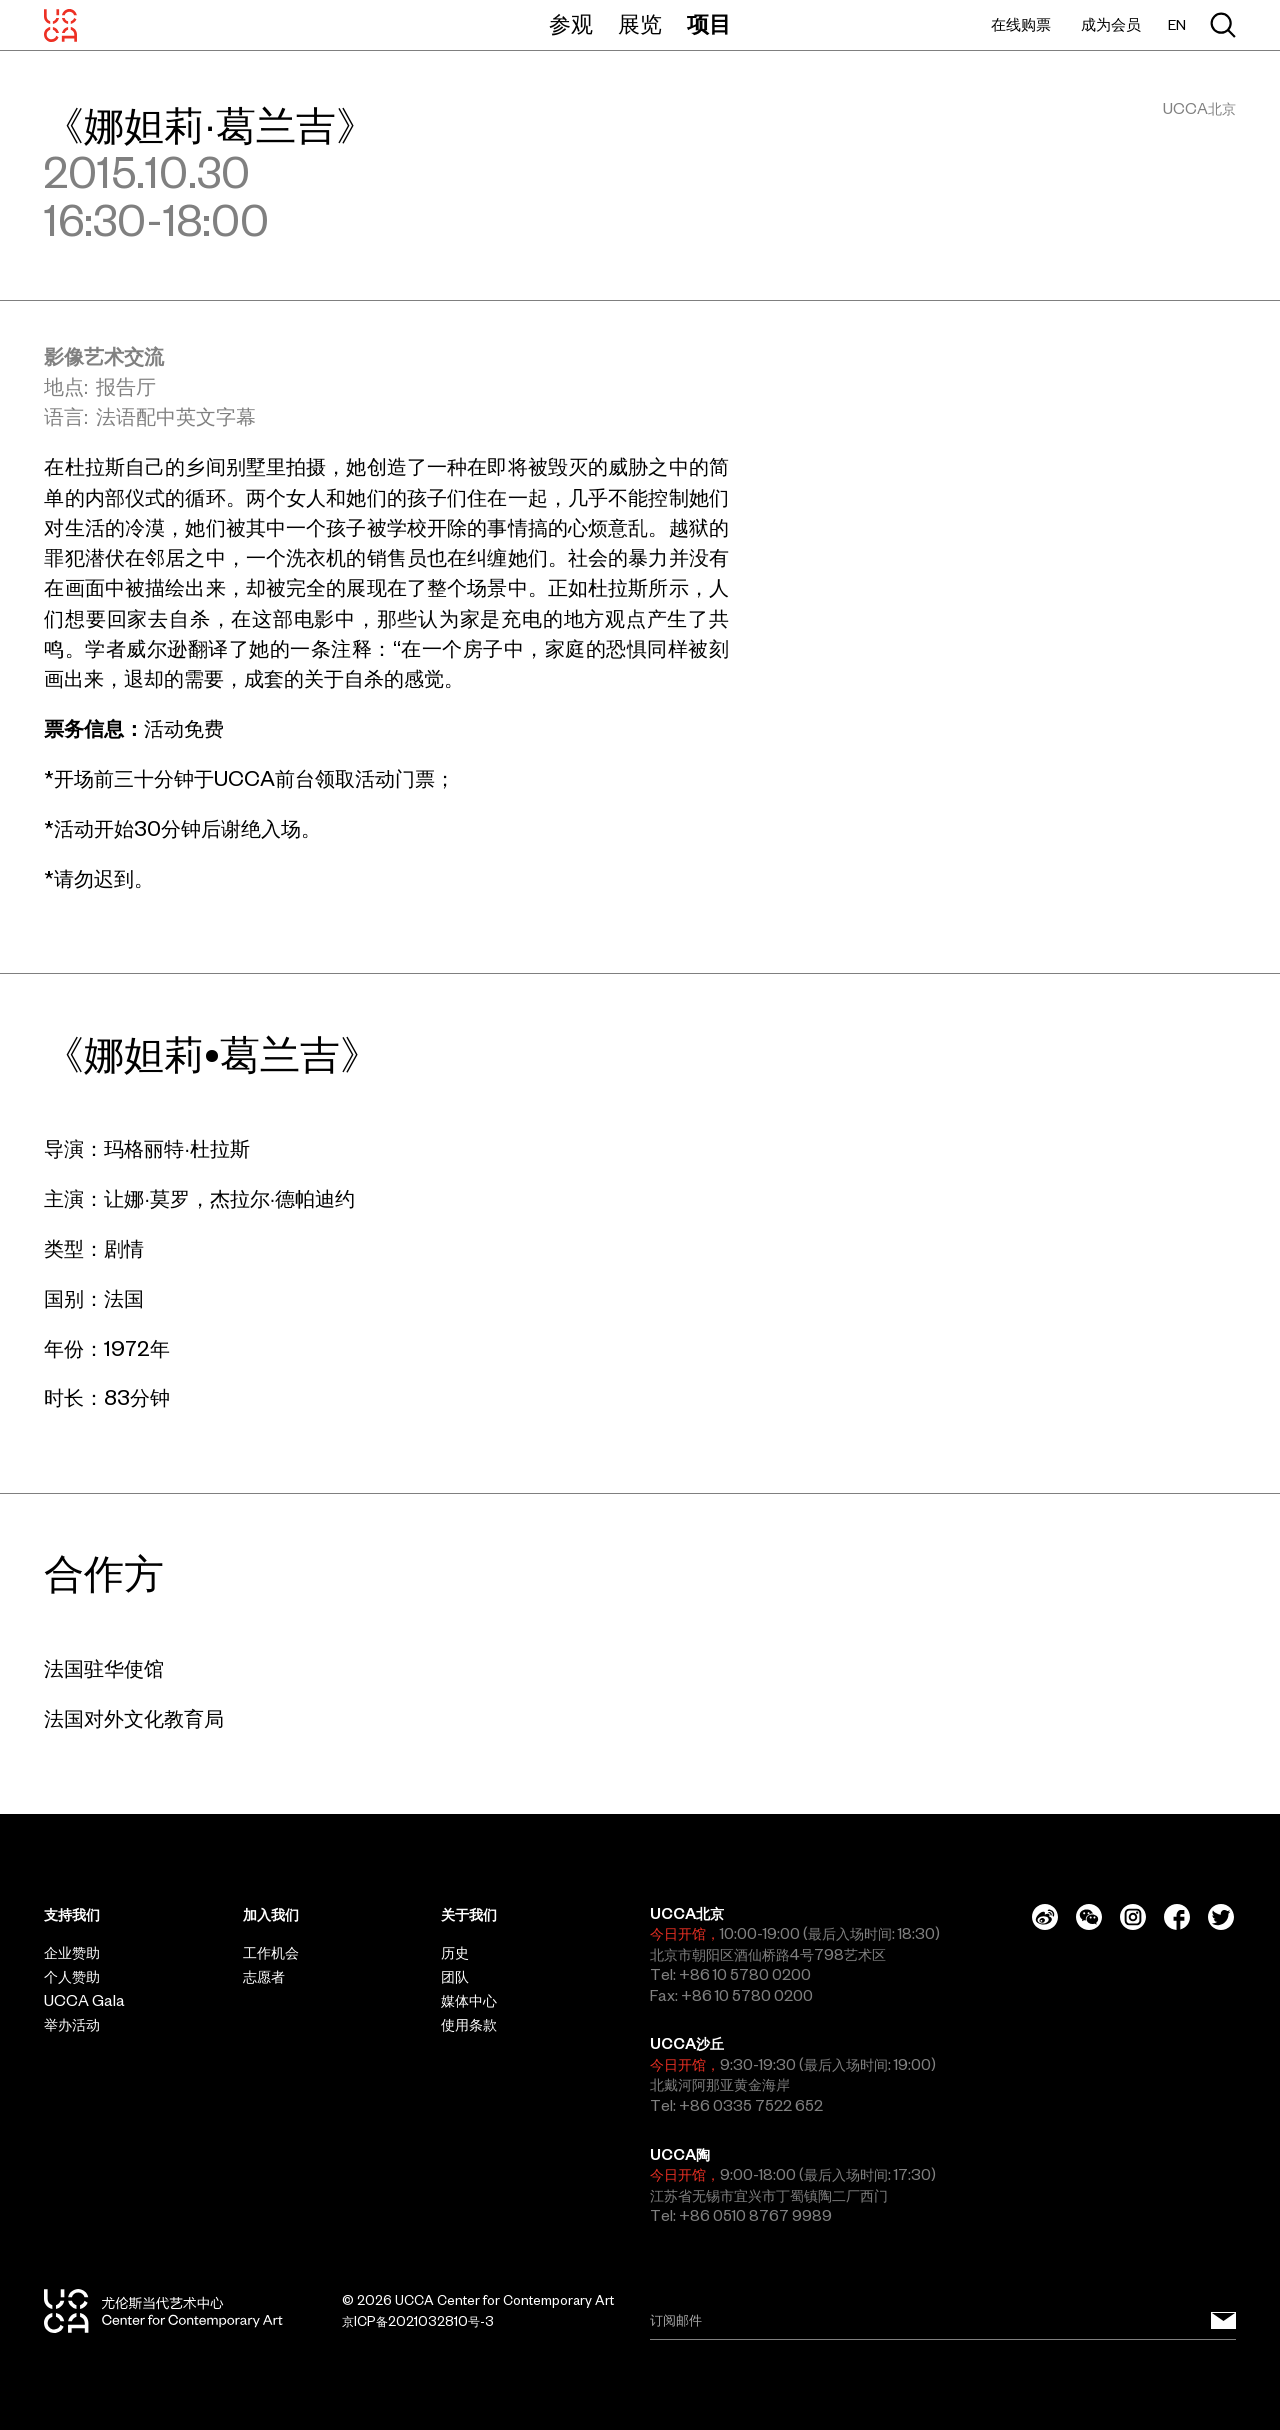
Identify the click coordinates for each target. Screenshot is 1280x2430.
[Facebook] (1177, 1917)
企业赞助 (72, 1953)
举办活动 (72, 2025)
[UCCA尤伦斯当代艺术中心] (60, 25)
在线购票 (1021, 24)
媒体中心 (469, 2001)
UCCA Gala (84, 2001)
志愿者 (264, 1977)
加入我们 (271, 1915)
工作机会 (271, 1953)
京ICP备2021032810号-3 (418, 2321)
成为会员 (1111, 24)
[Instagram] (1133, 1917)
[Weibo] (1045, 1917)
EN (1177, 25)
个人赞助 (72, 1977)
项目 (709, 24)
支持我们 (72, 1915)
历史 (455, 1953)
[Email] (943, 2321)
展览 (640, 24)
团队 (455, 1977)
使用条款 (469, 2025)
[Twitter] (1221, 1917)
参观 (571, 24)
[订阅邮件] (1223, 2321)
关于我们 (469, 1915)
